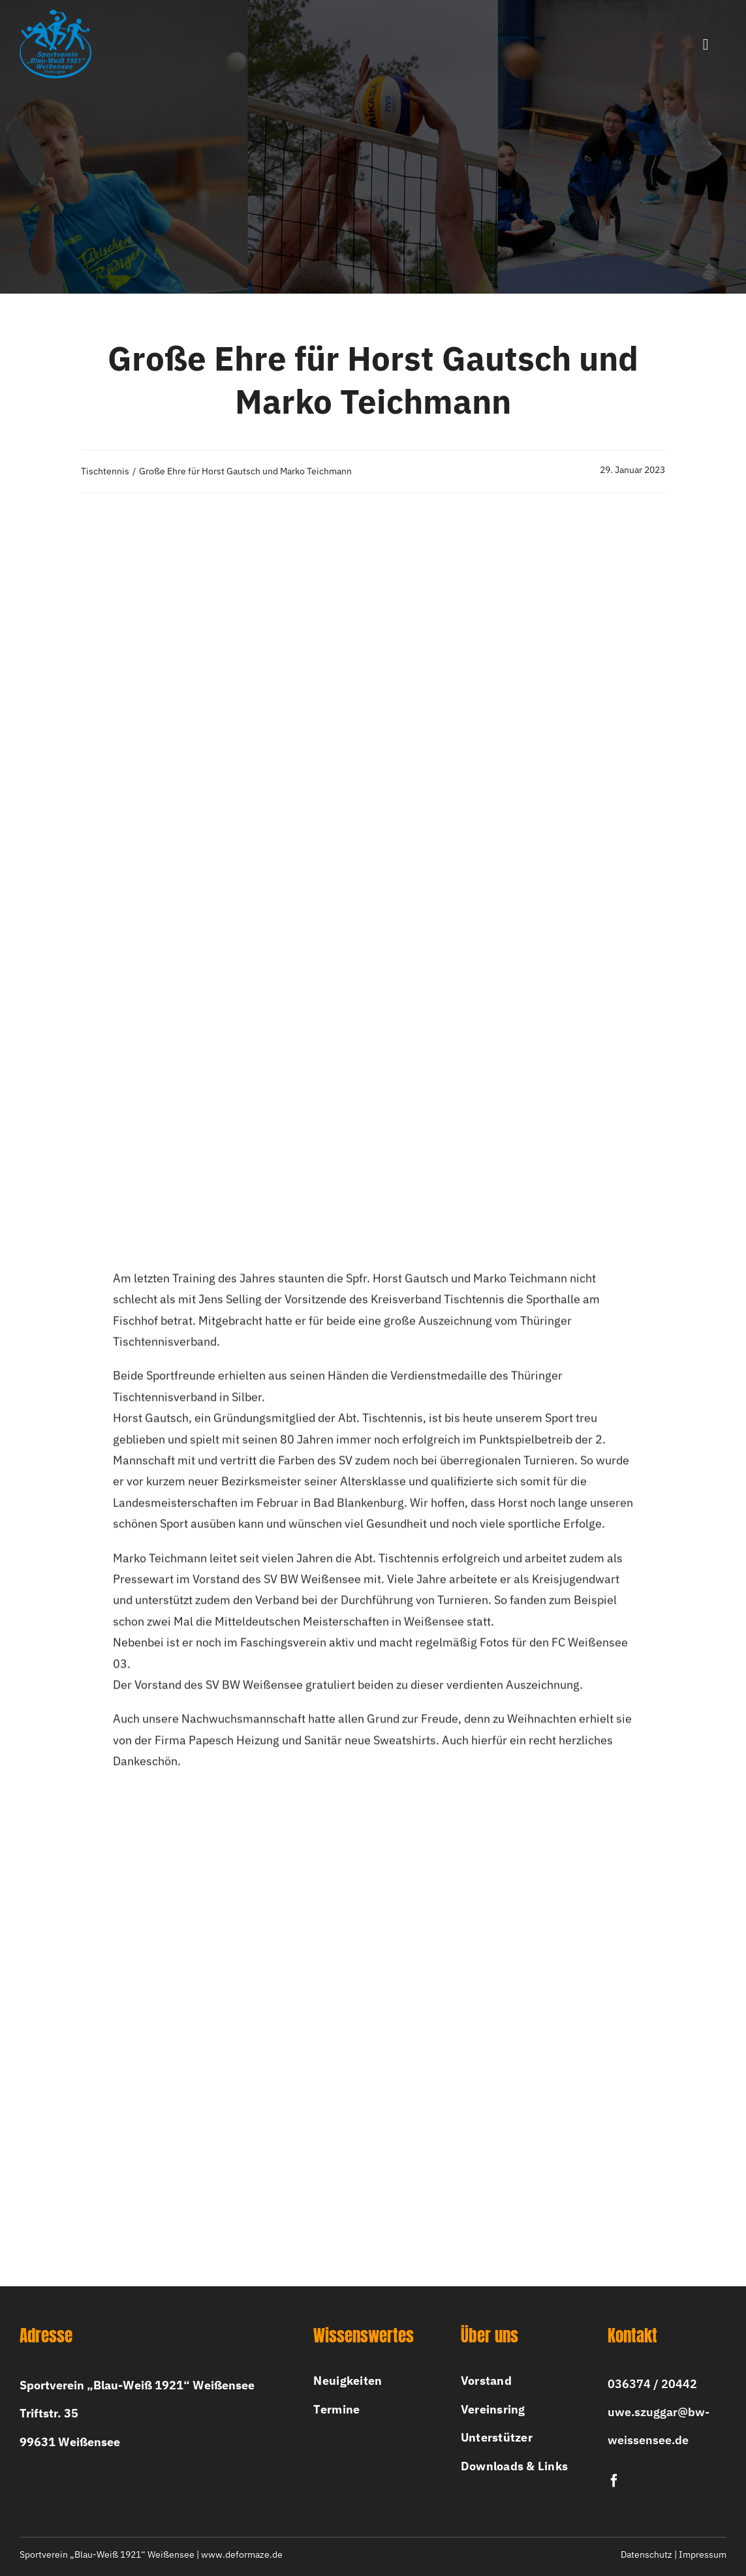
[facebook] (614, 2480)
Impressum (702, 2554)
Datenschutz (646, 2554)
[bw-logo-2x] (55, 15)
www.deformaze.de (242, 2554)
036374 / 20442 (652, 2383)
